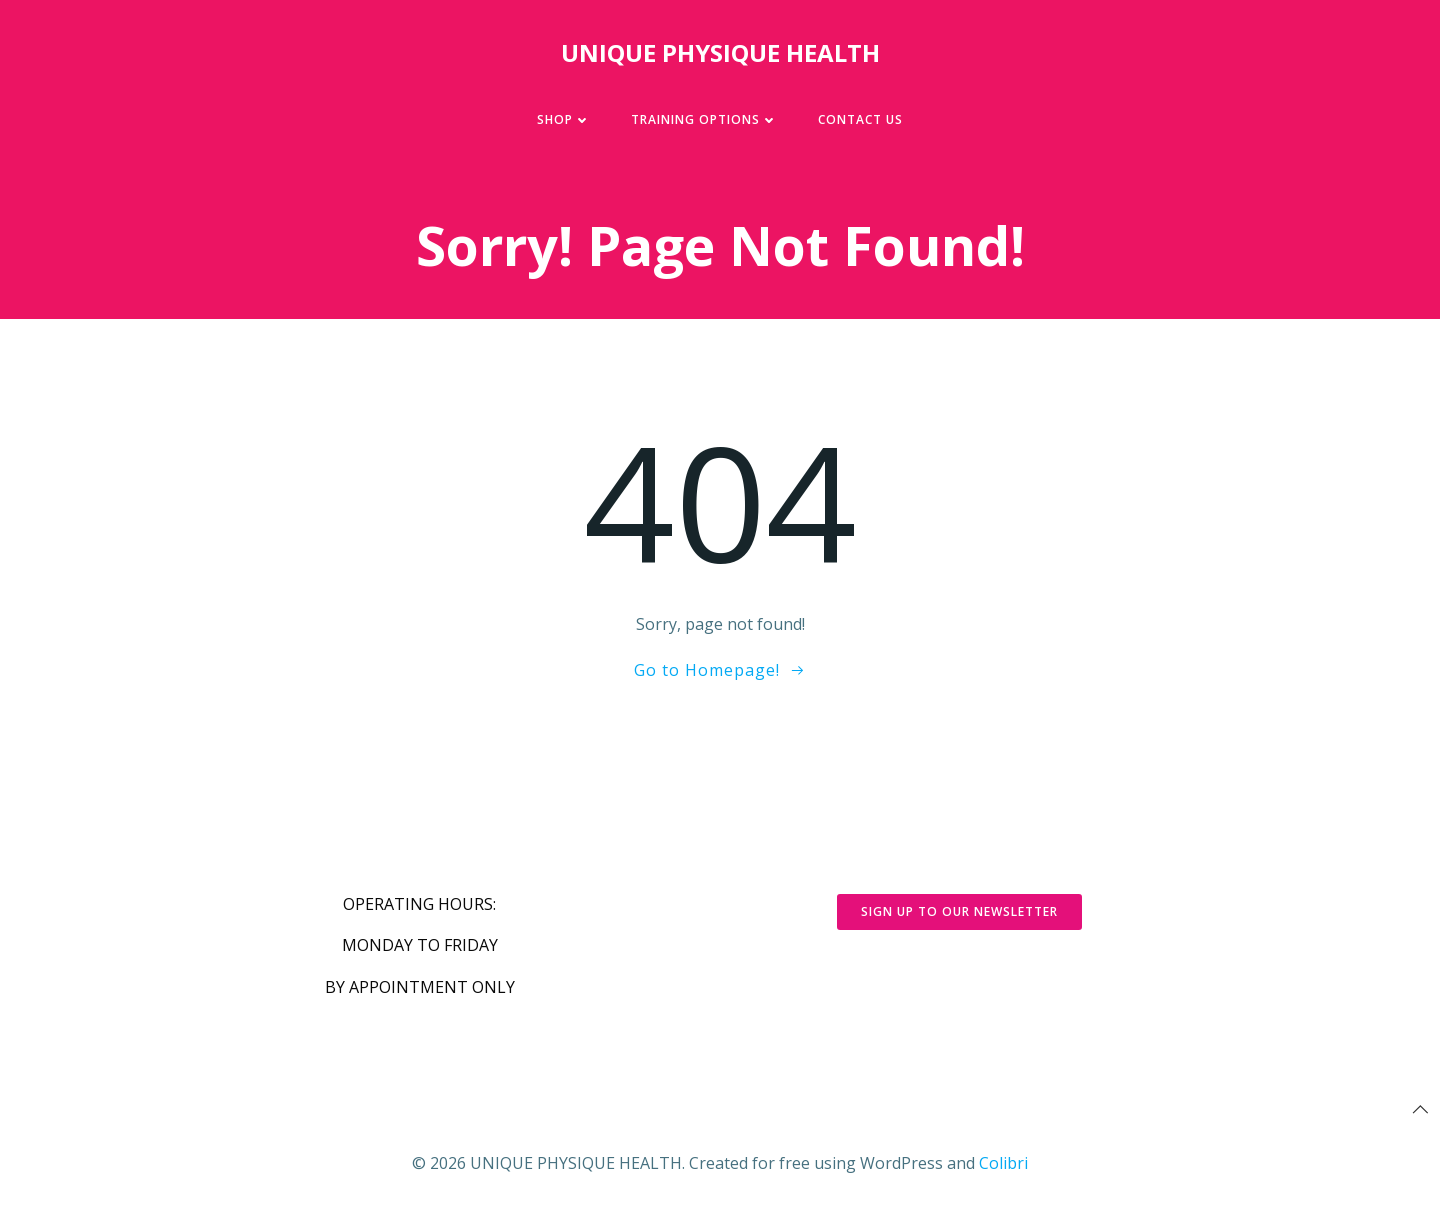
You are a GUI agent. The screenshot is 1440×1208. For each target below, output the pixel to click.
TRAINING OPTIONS (704, 119)
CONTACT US (860, 119)
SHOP (564, 119)
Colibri (1003, 1163)
